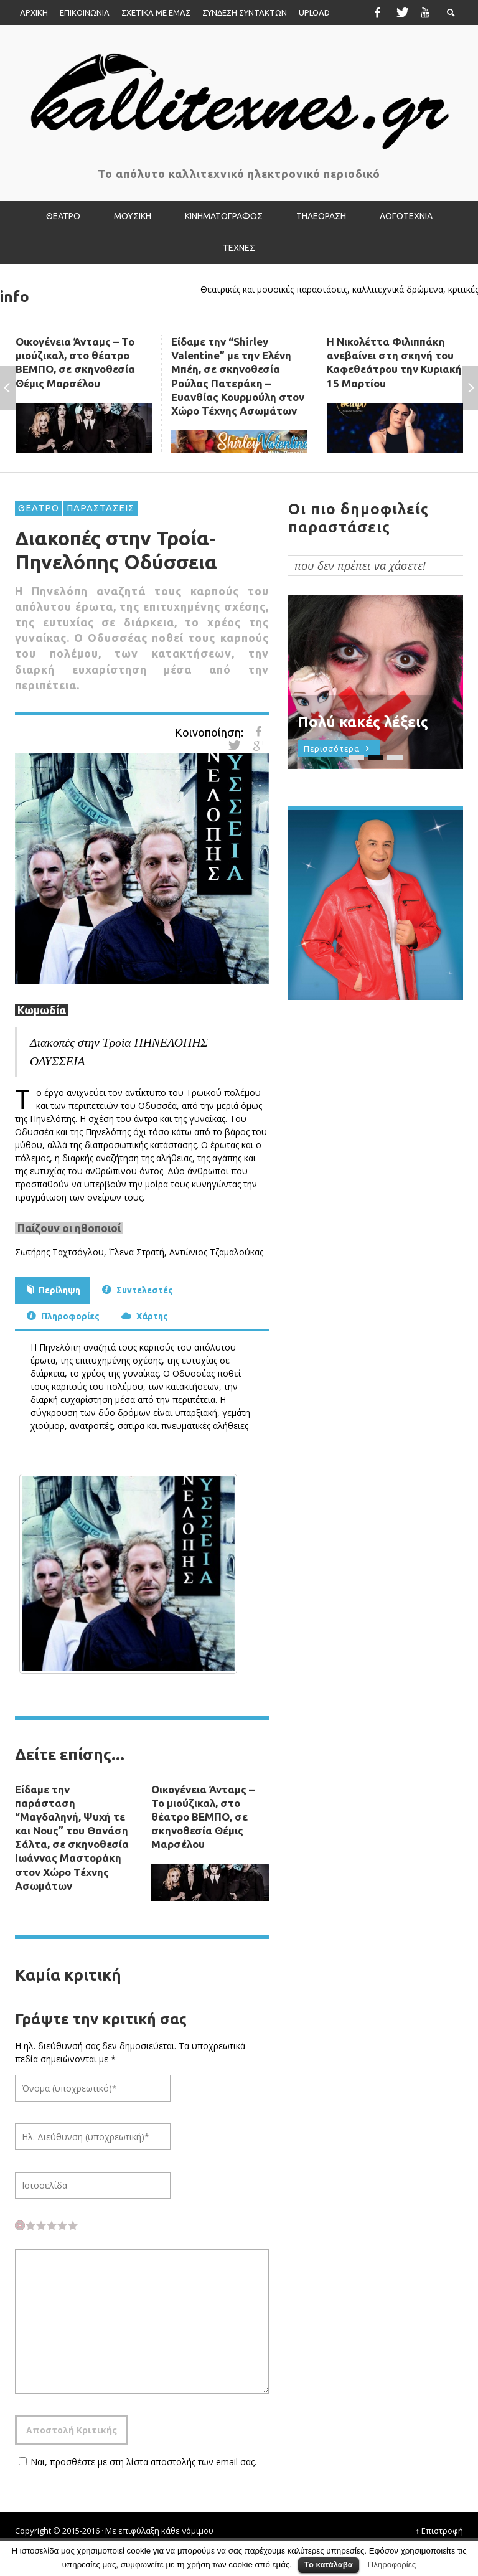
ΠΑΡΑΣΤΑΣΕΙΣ (100, 507)
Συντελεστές (136, 1289)
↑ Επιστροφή (440, 2530)
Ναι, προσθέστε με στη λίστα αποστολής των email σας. (135, 2462)
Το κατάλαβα (328, 2564)
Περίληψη (52, 1289)
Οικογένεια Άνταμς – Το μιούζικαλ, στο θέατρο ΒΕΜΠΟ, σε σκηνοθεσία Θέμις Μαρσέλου (203, 1816)
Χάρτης (143, 1315)
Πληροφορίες (62, 1315)
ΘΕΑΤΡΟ (38, 507)
